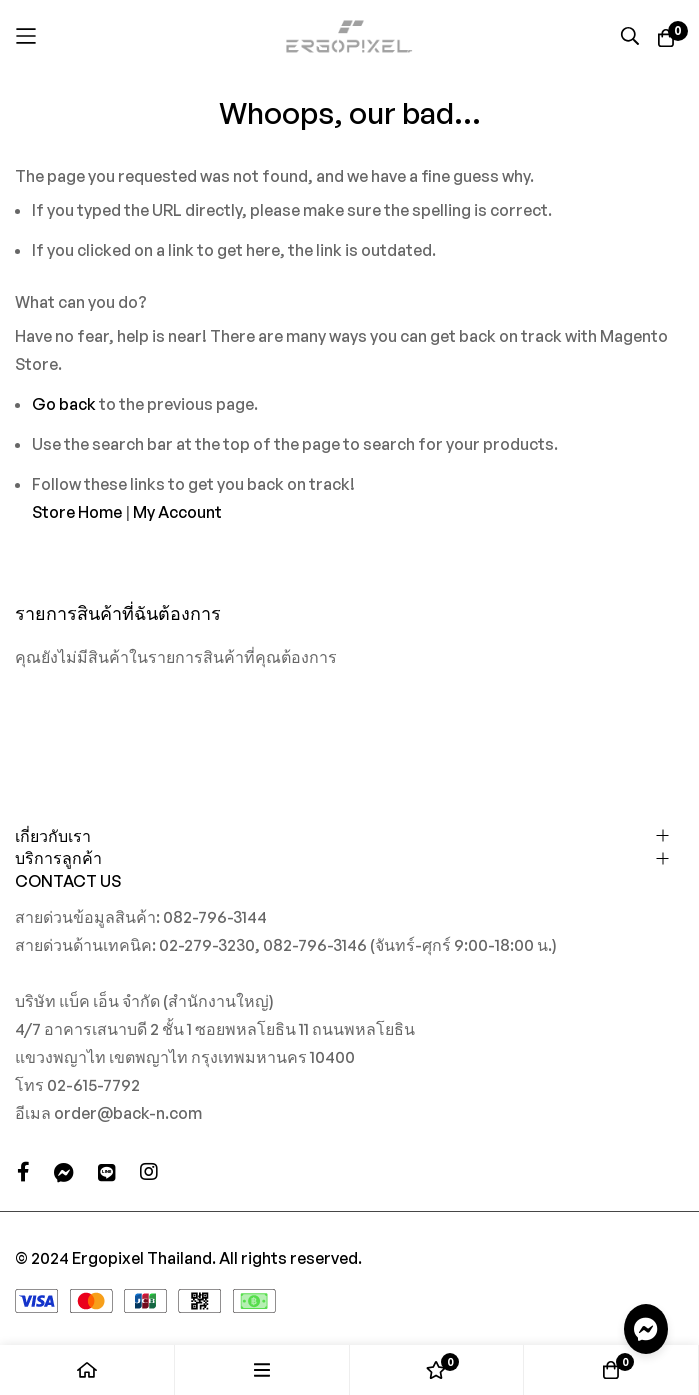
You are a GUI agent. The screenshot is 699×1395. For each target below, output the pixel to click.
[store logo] (350, 36)
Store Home (77, 512)
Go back (64, 404)
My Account (177, 512)
